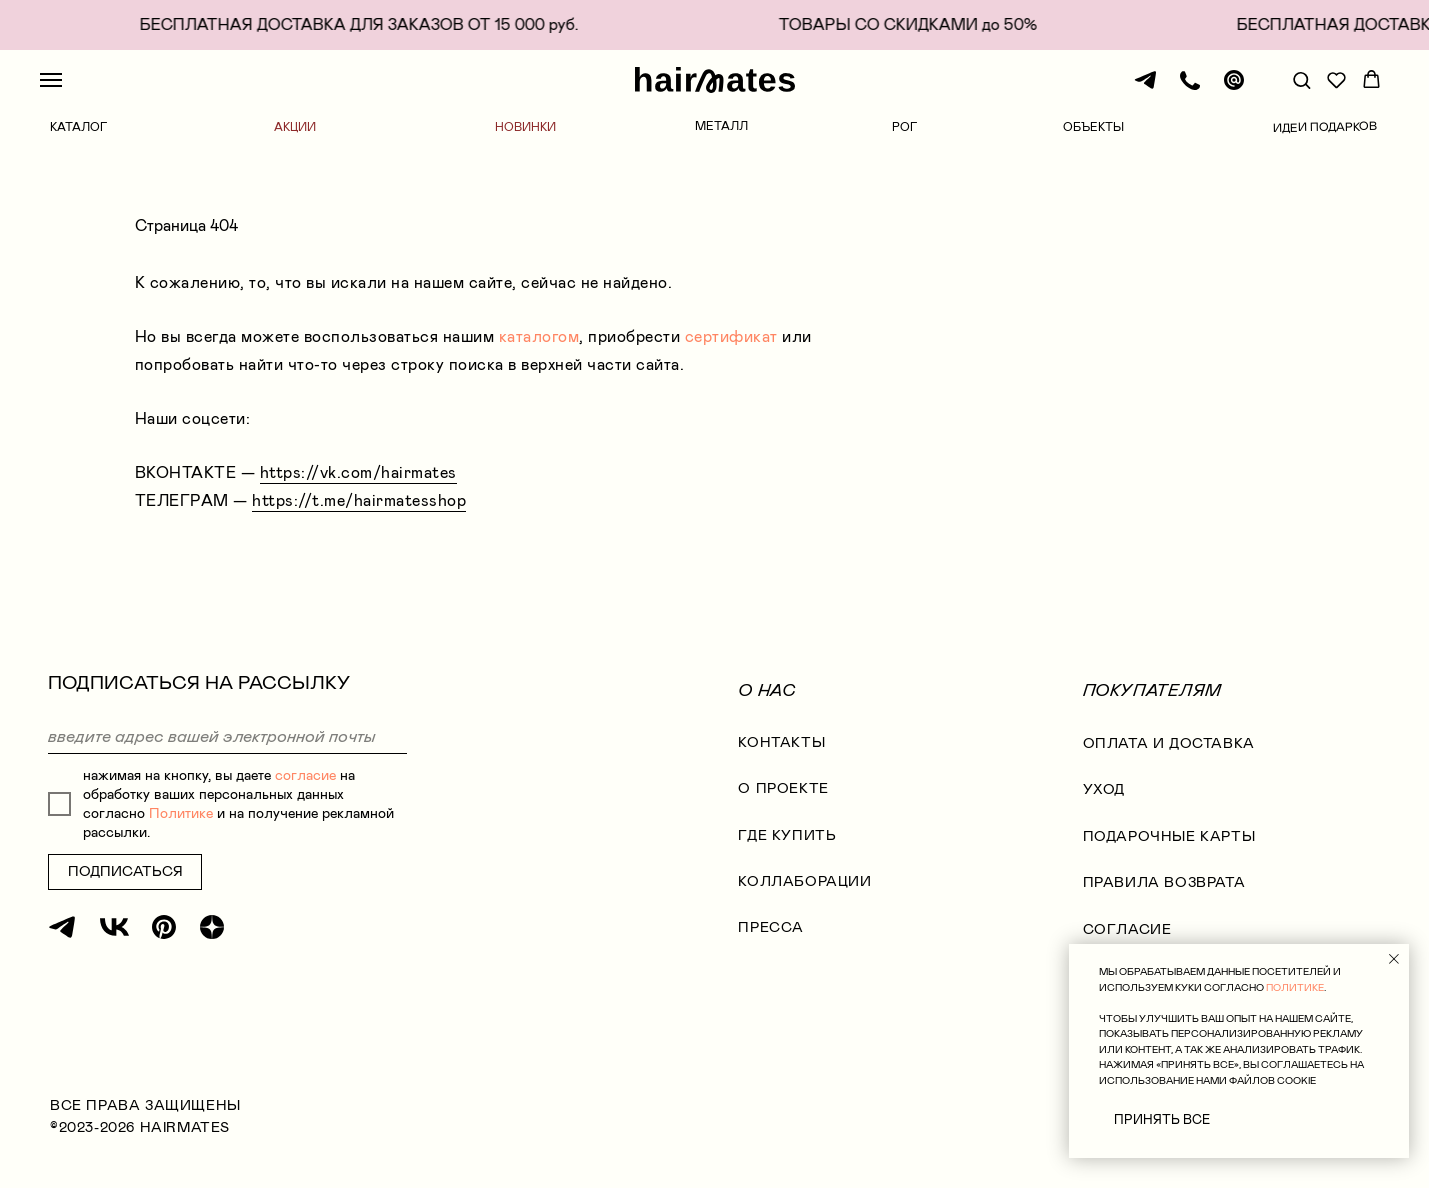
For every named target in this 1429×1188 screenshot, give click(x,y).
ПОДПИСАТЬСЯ (125, 871)
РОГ (904, 127)
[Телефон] (1190, 89)
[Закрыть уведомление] (1394, 959)
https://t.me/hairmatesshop (359, 500)
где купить (787, 835)
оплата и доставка (1169, 743)
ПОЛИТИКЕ (1295, 987)
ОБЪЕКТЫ (1093, 127)
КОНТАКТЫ (781, 742)
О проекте (783, 788)
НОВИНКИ (525, 127)
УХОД (1104, 789)
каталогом (539, 336)
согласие (305, 775)
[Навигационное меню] (51, 80)
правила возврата (1164, 882)
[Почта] (1234, 89)
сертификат (731, 336)
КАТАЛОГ (78, 127)
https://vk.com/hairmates (358, 472)
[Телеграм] (1146, 89)
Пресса (771, 927)
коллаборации (804, 881)
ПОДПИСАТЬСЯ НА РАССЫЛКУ (199, 682)
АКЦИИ (295, 127)
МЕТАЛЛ (721, 126)
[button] (1301, 79)
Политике (181, 813)
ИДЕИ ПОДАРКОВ (1325, 127)
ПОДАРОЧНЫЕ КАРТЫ (1169, 836)
